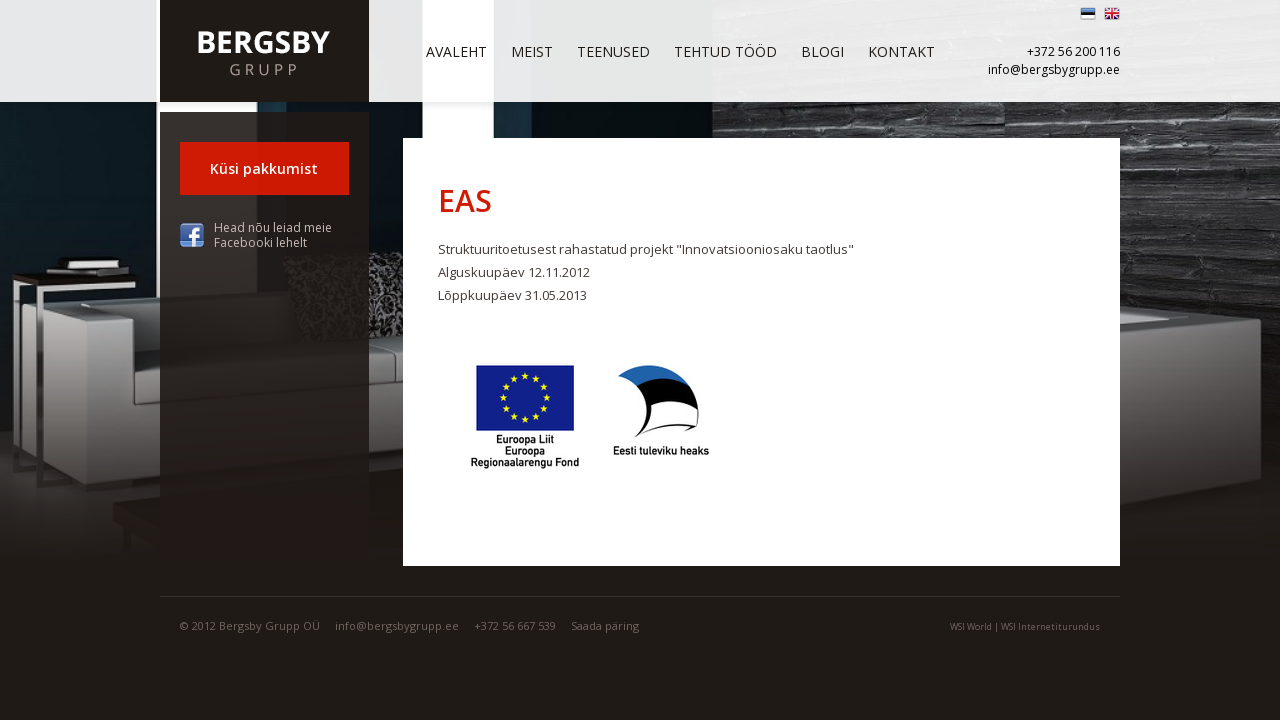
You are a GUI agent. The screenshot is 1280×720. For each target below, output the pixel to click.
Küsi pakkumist (264, 168)
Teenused (613, 51)
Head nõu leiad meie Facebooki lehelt (273, 235)
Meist (532, 51)
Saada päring (605, 625)
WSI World (971, 626)
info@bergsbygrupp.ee (1054, 69)
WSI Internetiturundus (1050, 626)
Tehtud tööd (725, 51)
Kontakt (901, 51)
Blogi (822, 51)
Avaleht (456, 51)
